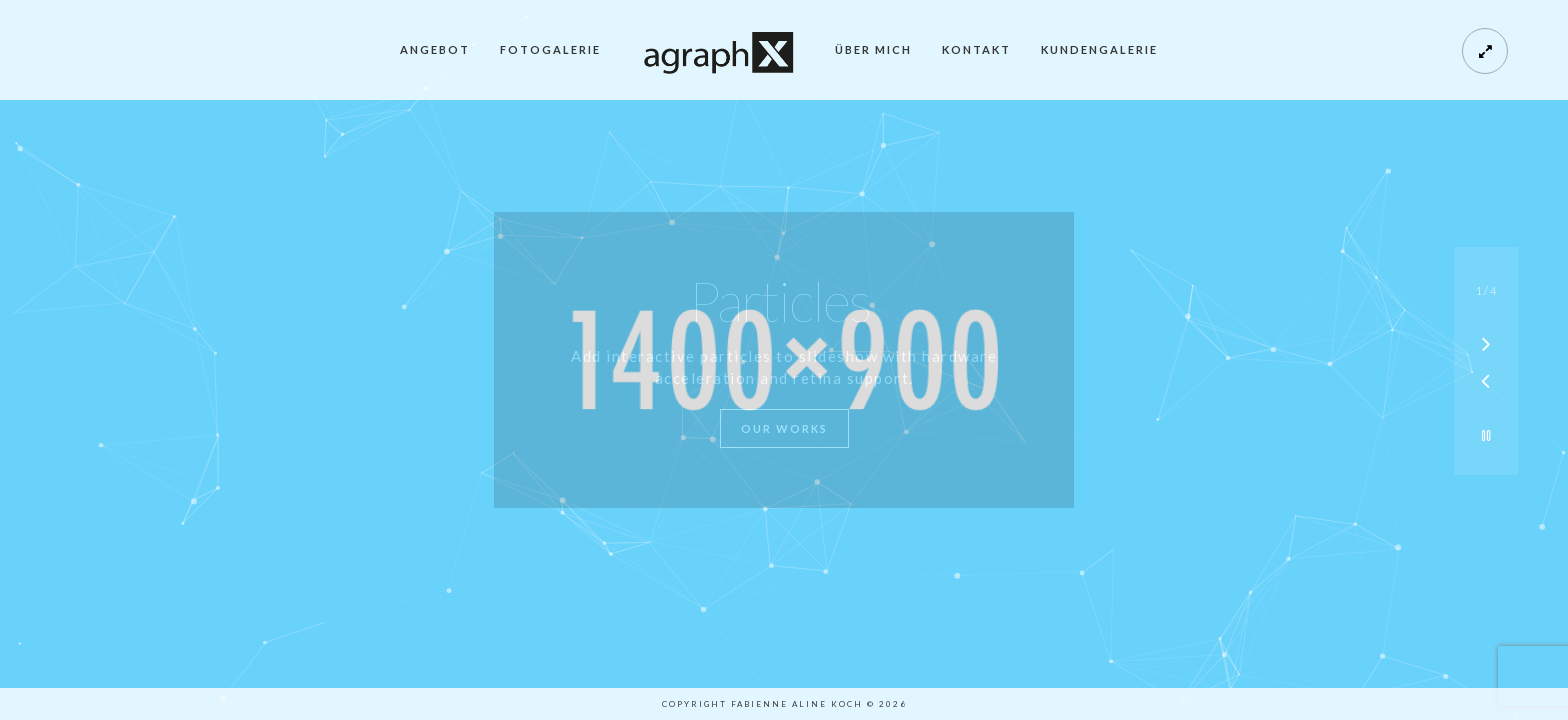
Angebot (435, 49)
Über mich (873, 49)
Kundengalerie (1099, 49)
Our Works (784, 428)
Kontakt (976, 49)
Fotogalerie (550, 49)
